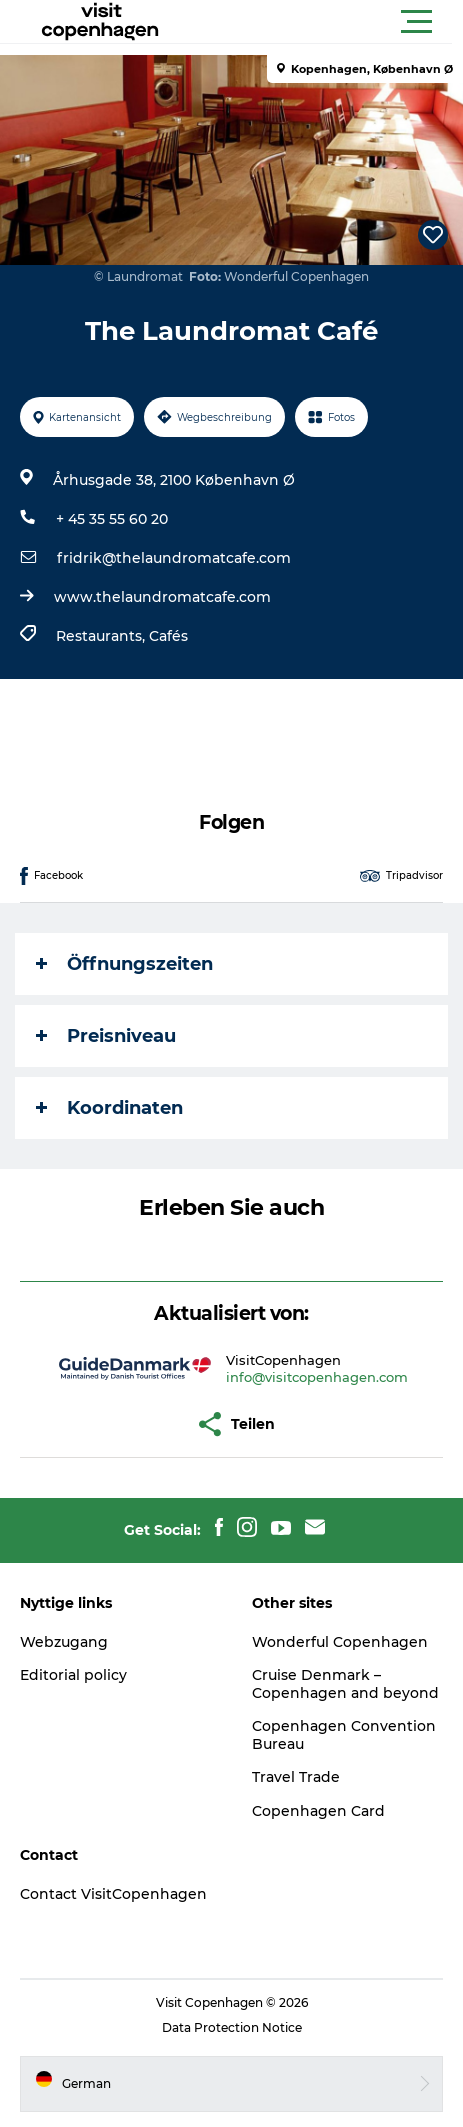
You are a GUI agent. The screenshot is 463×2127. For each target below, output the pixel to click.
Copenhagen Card (318, 1811)
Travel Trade (296, 1777)
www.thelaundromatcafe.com (162, 597)
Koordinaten (109, 1108)
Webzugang (64, 1642)
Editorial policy (73, 1675)
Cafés (168, 636)
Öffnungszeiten (124, 964)
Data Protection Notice (232, 2027)
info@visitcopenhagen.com (317, 1377)
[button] (321, 22)
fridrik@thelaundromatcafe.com (174, 558)
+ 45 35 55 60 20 (112, 519)
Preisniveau (106, 1036)
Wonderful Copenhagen (340, 1642)
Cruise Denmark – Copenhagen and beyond (345, 1684)
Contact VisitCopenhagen (113, 1894)
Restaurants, (102, 636)
